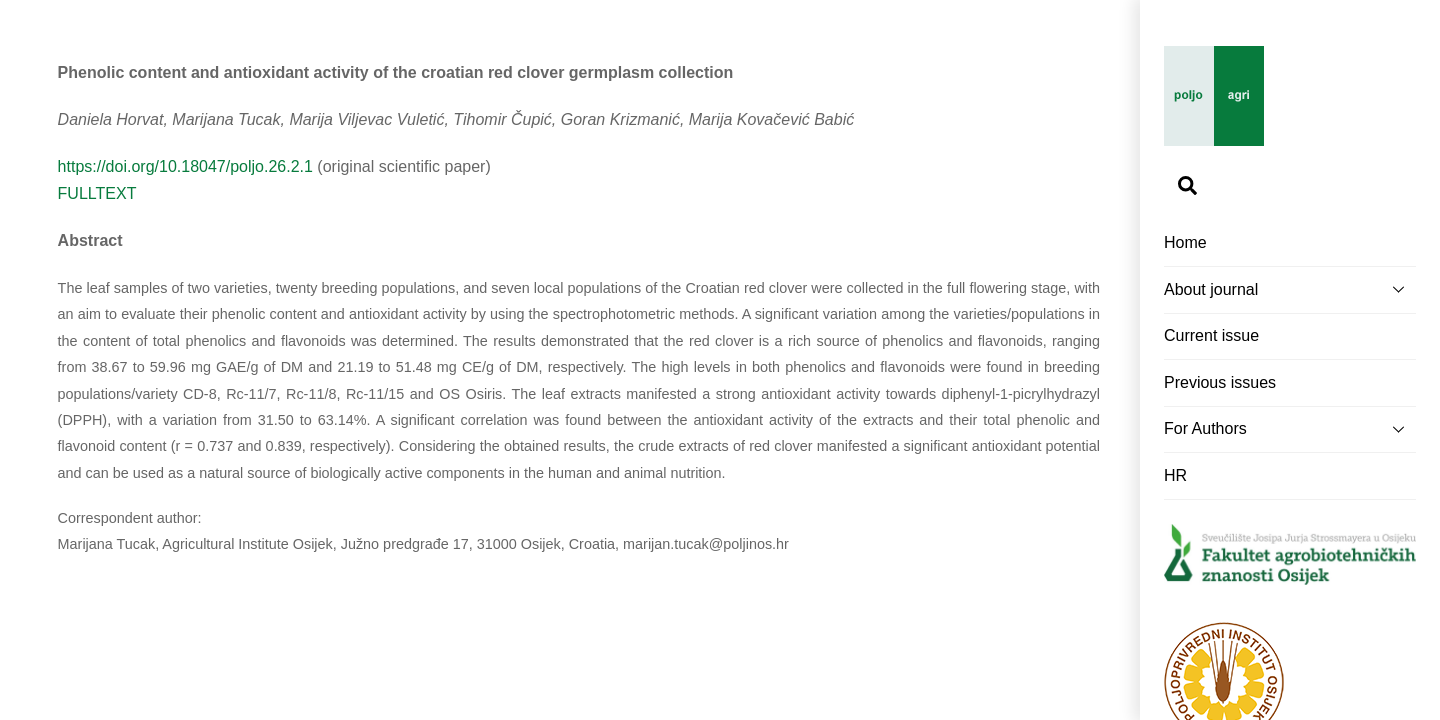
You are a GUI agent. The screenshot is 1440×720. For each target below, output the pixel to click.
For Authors (1290, 429)
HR (1175, 475)
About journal (1290, 289)
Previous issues (1220, 382)
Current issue (1211, 335)
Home (1185, 242)
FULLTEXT (97, 193)
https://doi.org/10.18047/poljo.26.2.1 (185, 166)
